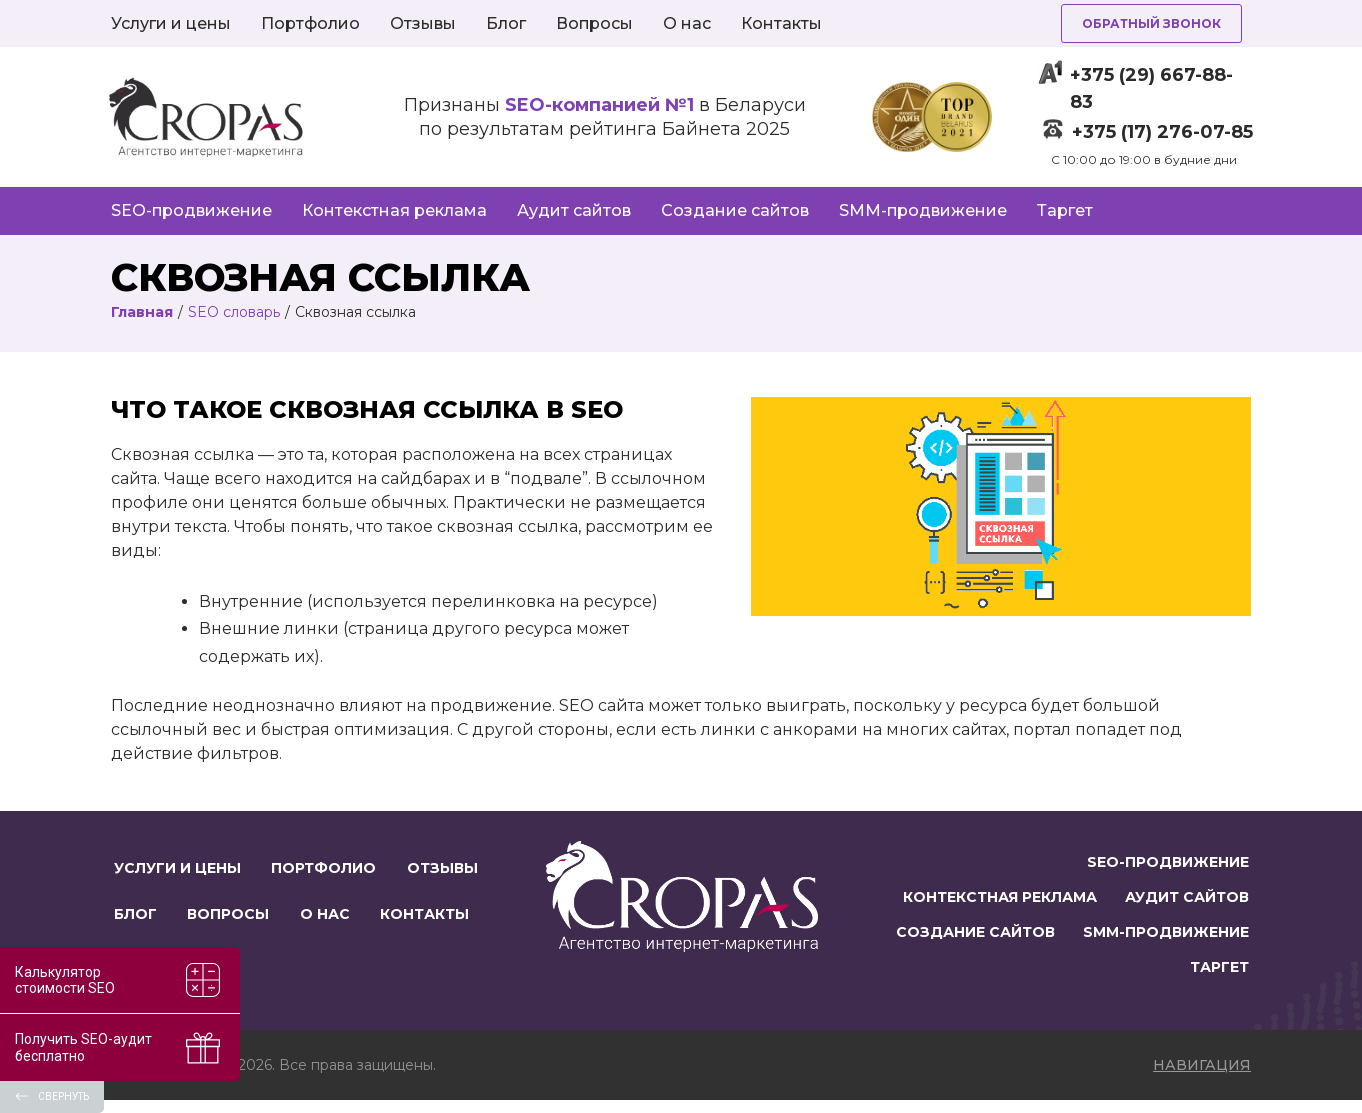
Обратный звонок (1151, 23)
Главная (142, 312)
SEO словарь (234, 312)
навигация (1202, 1078)
